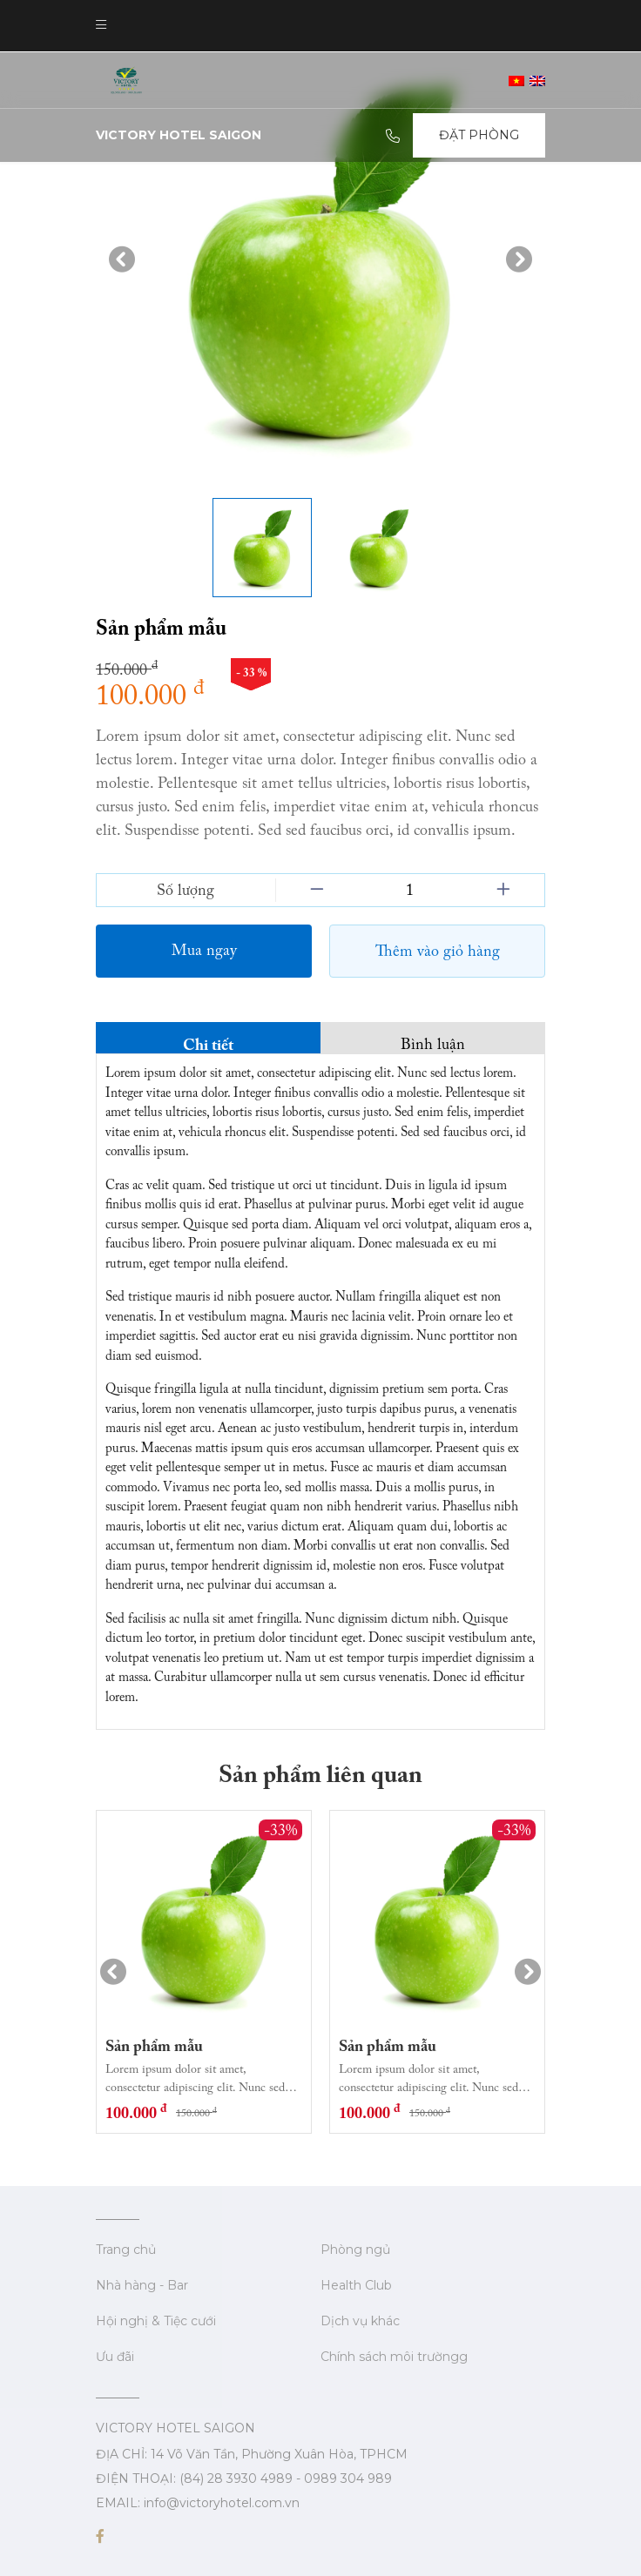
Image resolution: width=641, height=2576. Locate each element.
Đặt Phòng (479, 135)
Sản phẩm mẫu (154, 2045)
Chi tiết (208, 1043)
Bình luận (433, 1043)
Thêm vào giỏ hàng (437, 950)
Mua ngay (204, 949)
